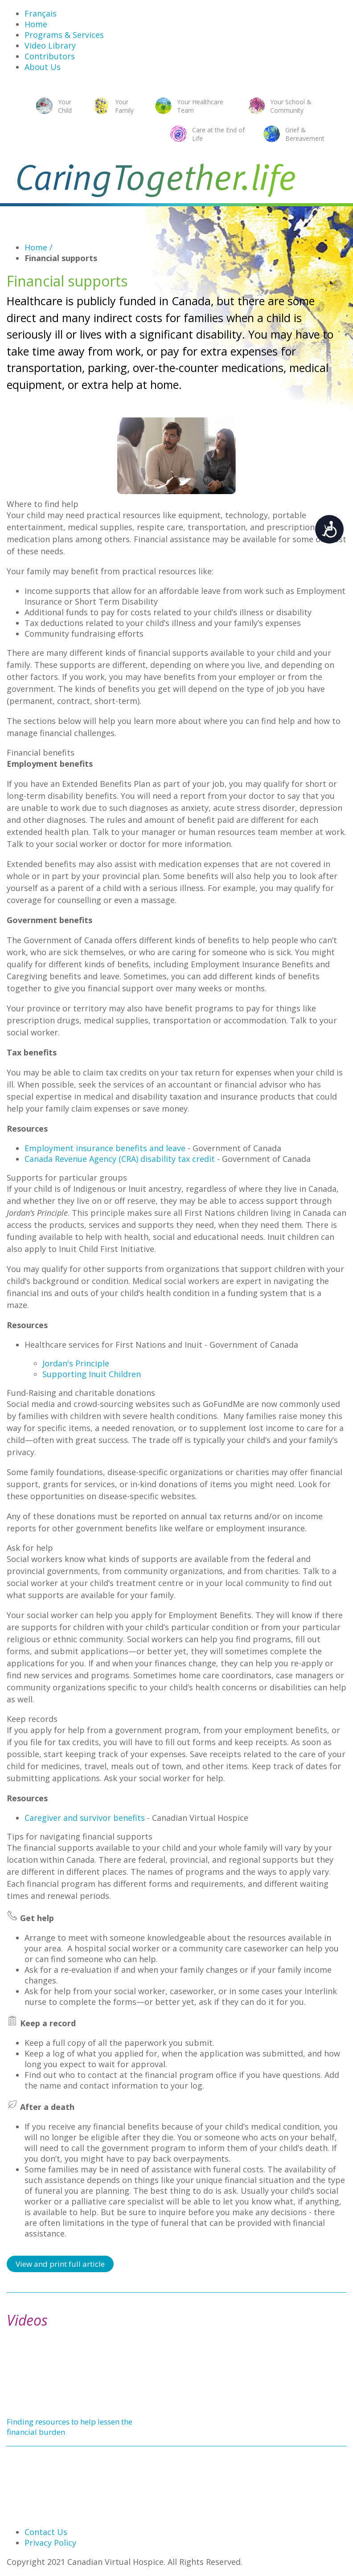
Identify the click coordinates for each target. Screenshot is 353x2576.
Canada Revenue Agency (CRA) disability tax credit (120, 1158)
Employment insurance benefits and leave (105, 1148)
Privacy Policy (50, 2542)
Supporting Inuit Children (91, 1374)
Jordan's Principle (75, 1363)
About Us (43, 66)
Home (36, 24)
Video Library (50, 45)
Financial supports (61, 258)
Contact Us (46, 2532)
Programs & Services (64, 34)
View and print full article (60, 2264)
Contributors (50, 56)
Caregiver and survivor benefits (85, 1817)
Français (41, 13)
